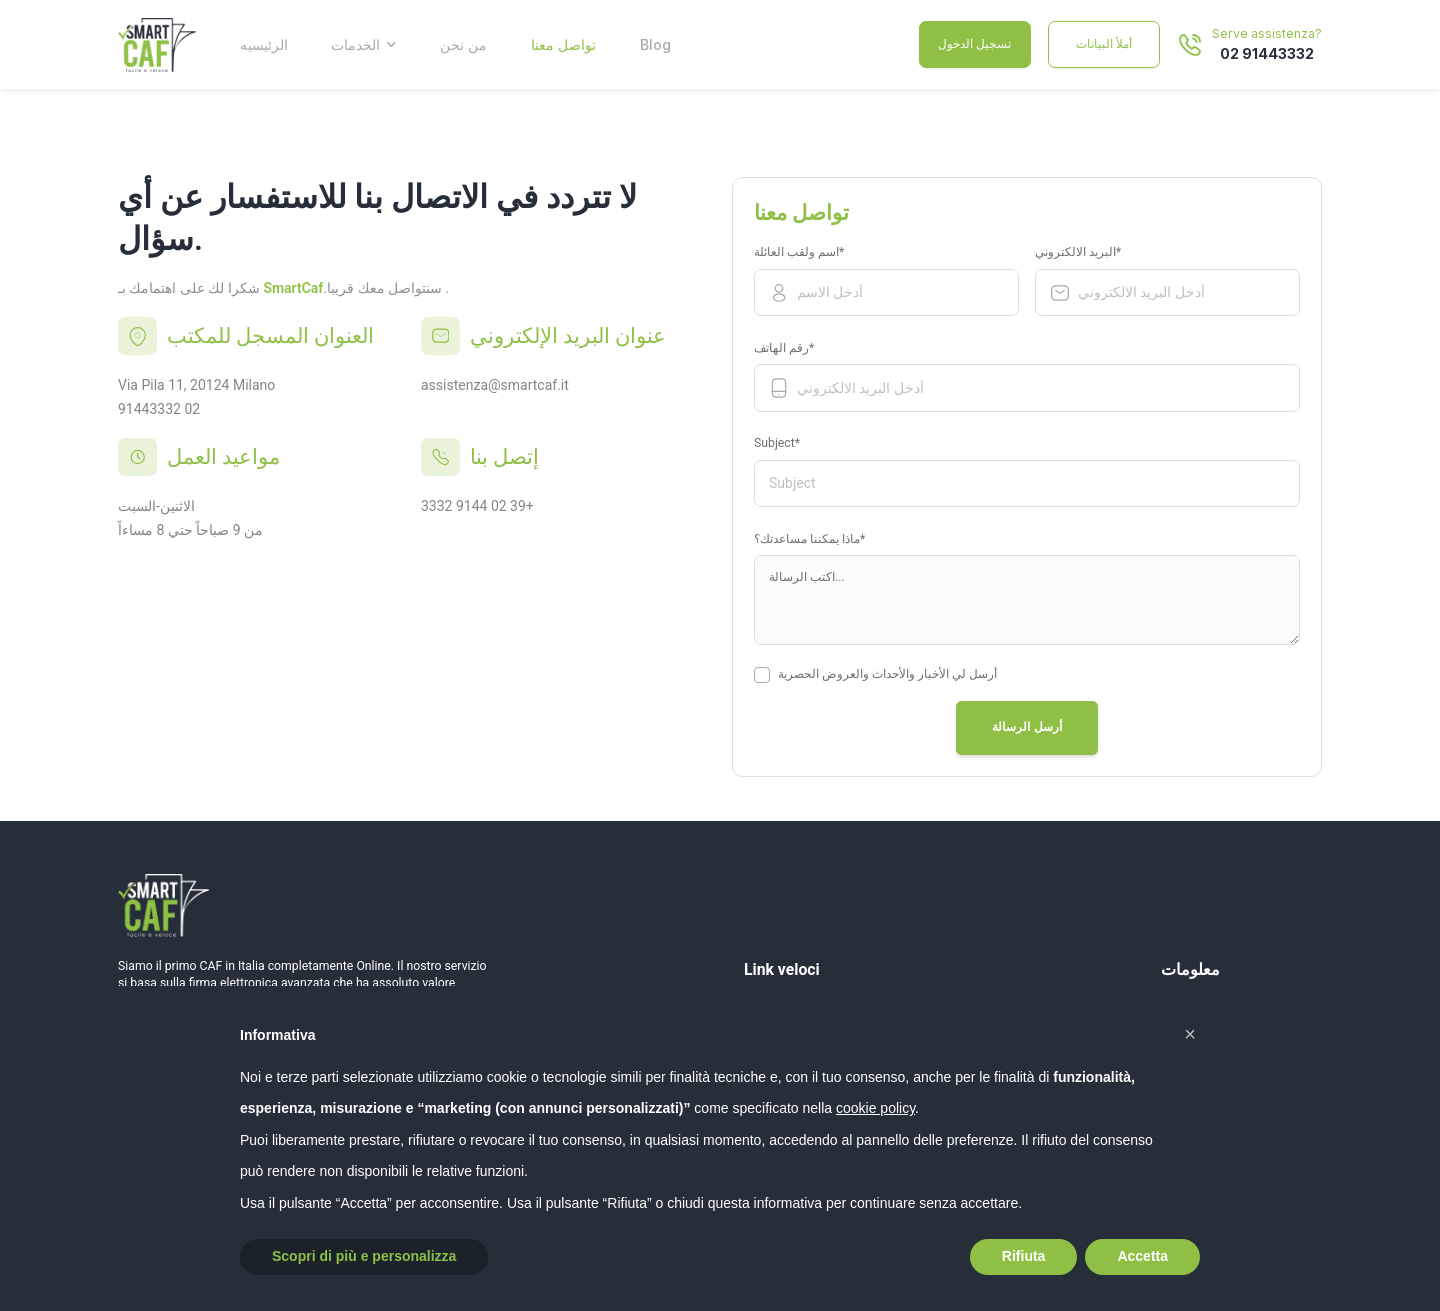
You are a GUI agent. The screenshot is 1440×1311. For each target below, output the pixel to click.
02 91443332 (1267, 53)
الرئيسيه (264, 44)
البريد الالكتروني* (1089, 253)
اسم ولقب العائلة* (810, 253)
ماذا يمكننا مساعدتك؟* (809, 539)
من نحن (463, 44)
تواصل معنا (563, 44)
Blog (655, 44)
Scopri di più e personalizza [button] (364, 1256)
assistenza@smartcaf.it (495, 385)
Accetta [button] (1142, 1256)
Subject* (788, 444)
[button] (1190, 1034)
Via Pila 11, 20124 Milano (196, 385)
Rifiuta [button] (1024, 1256)
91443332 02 (159, 409)
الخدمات (355, 44)
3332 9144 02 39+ (477, 506)
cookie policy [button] (875, 1108)
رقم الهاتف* (795, 349)
